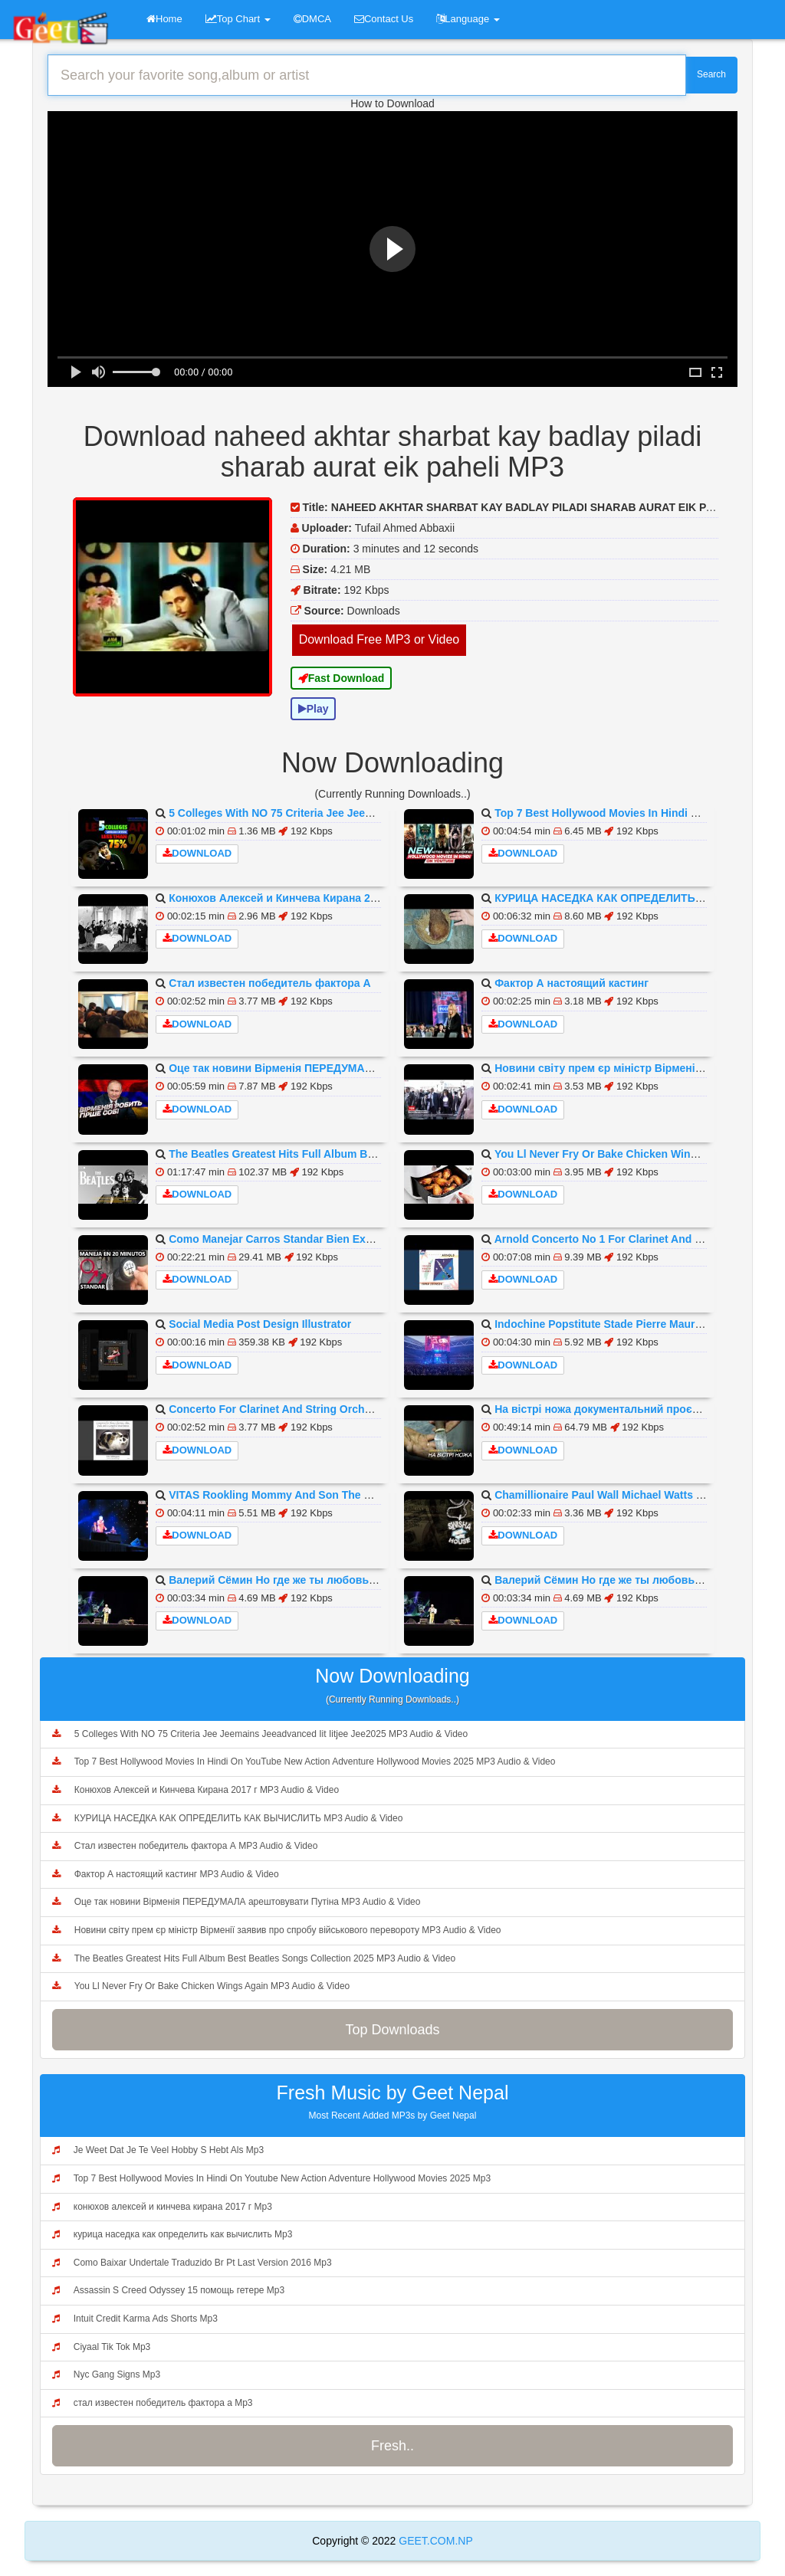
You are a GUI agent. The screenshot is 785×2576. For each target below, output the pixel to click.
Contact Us (383, 19)
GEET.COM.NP (434, 2541)
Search (711, 74)
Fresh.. (392, 2445)
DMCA (312, 19)
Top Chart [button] (238, 19)
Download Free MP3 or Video (379, 639)
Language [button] (467, 19)
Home (164, 19)
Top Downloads (392, 2029)
